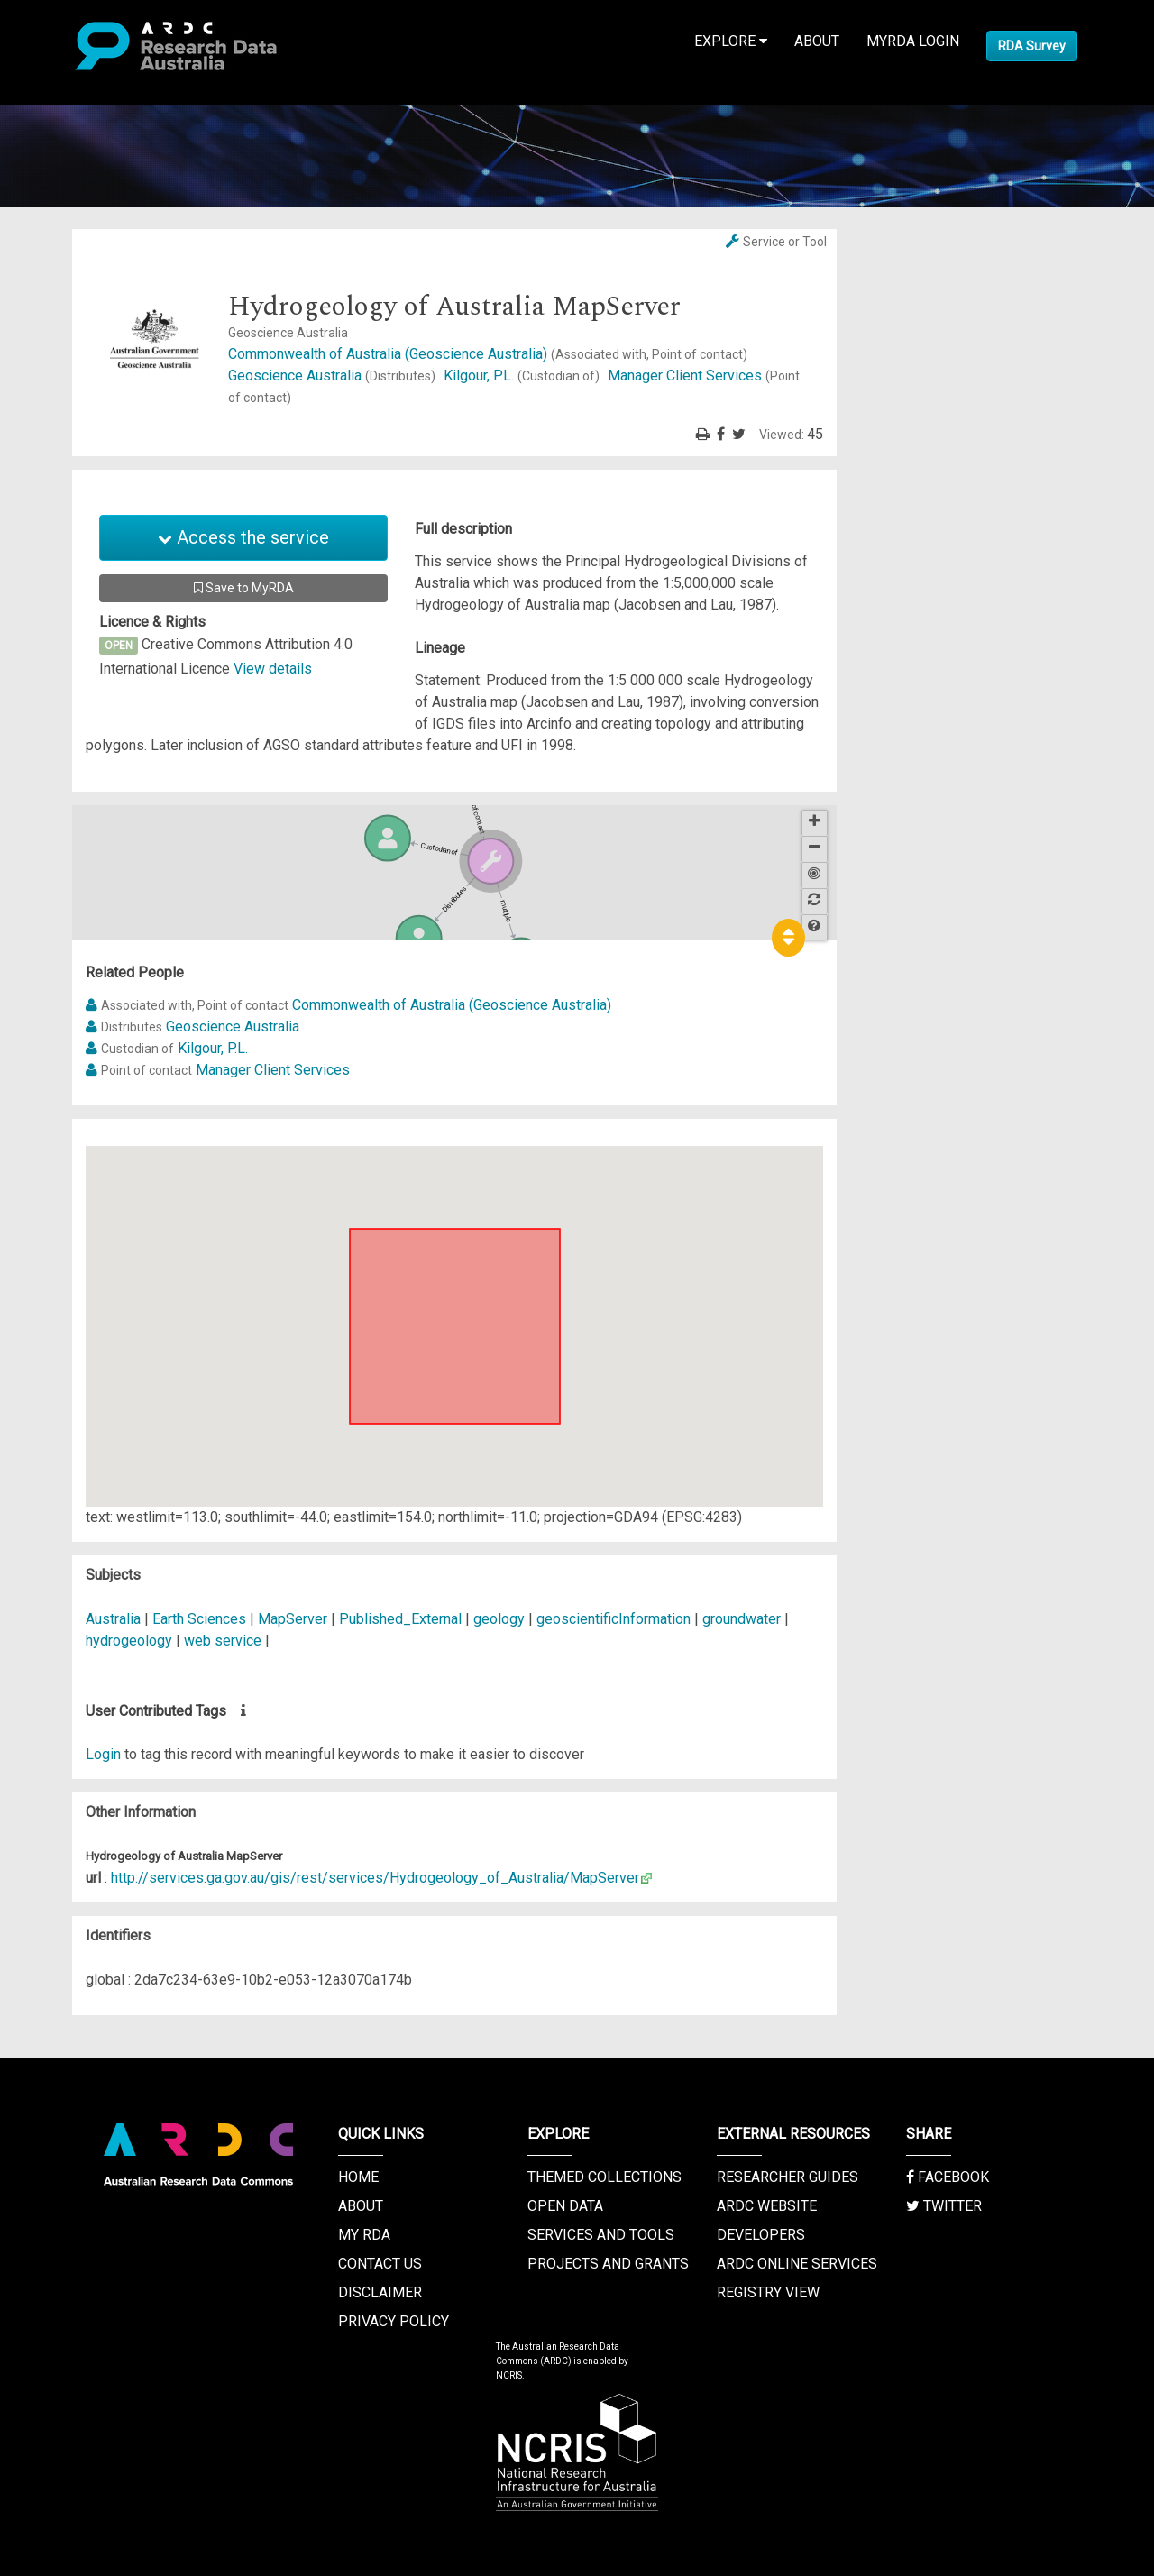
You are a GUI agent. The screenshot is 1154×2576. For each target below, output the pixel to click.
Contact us (380, 2263)
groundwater (741, 1618)
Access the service (243, 537)
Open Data (565, 2205)
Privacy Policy (393, 2321)
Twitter (944, 2205)
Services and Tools (600, 2234)
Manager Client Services (273, 1069)
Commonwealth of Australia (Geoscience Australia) (487, 353)
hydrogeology (129, 1640)
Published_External (400, 1618)
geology (499, 1618)
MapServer (292, 1618)
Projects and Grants (608, 2263)
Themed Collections (604, 2177)
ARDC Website (767, 2205)
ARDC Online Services (797, 2263)
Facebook (947, 2177)
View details (273, 668)
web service (222, 1640)
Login (103, 1754)
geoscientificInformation (613, 1618)
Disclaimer (380, 2292)
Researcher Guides (787, 2177)
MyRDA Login (912, 41)
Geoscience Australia (333, 375)
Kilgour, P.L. (523, 375)
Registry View (768, 2292)
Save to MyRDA (244, 588)
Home (358, 2177)
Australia (113, 1618)
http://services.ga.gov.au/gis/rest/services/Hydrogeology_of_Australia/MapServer (375, 1877)
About (816, 41)
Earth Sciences (201, 1618)
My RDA (364, 2234)
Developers (761, 2234)
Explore (730, 41)
